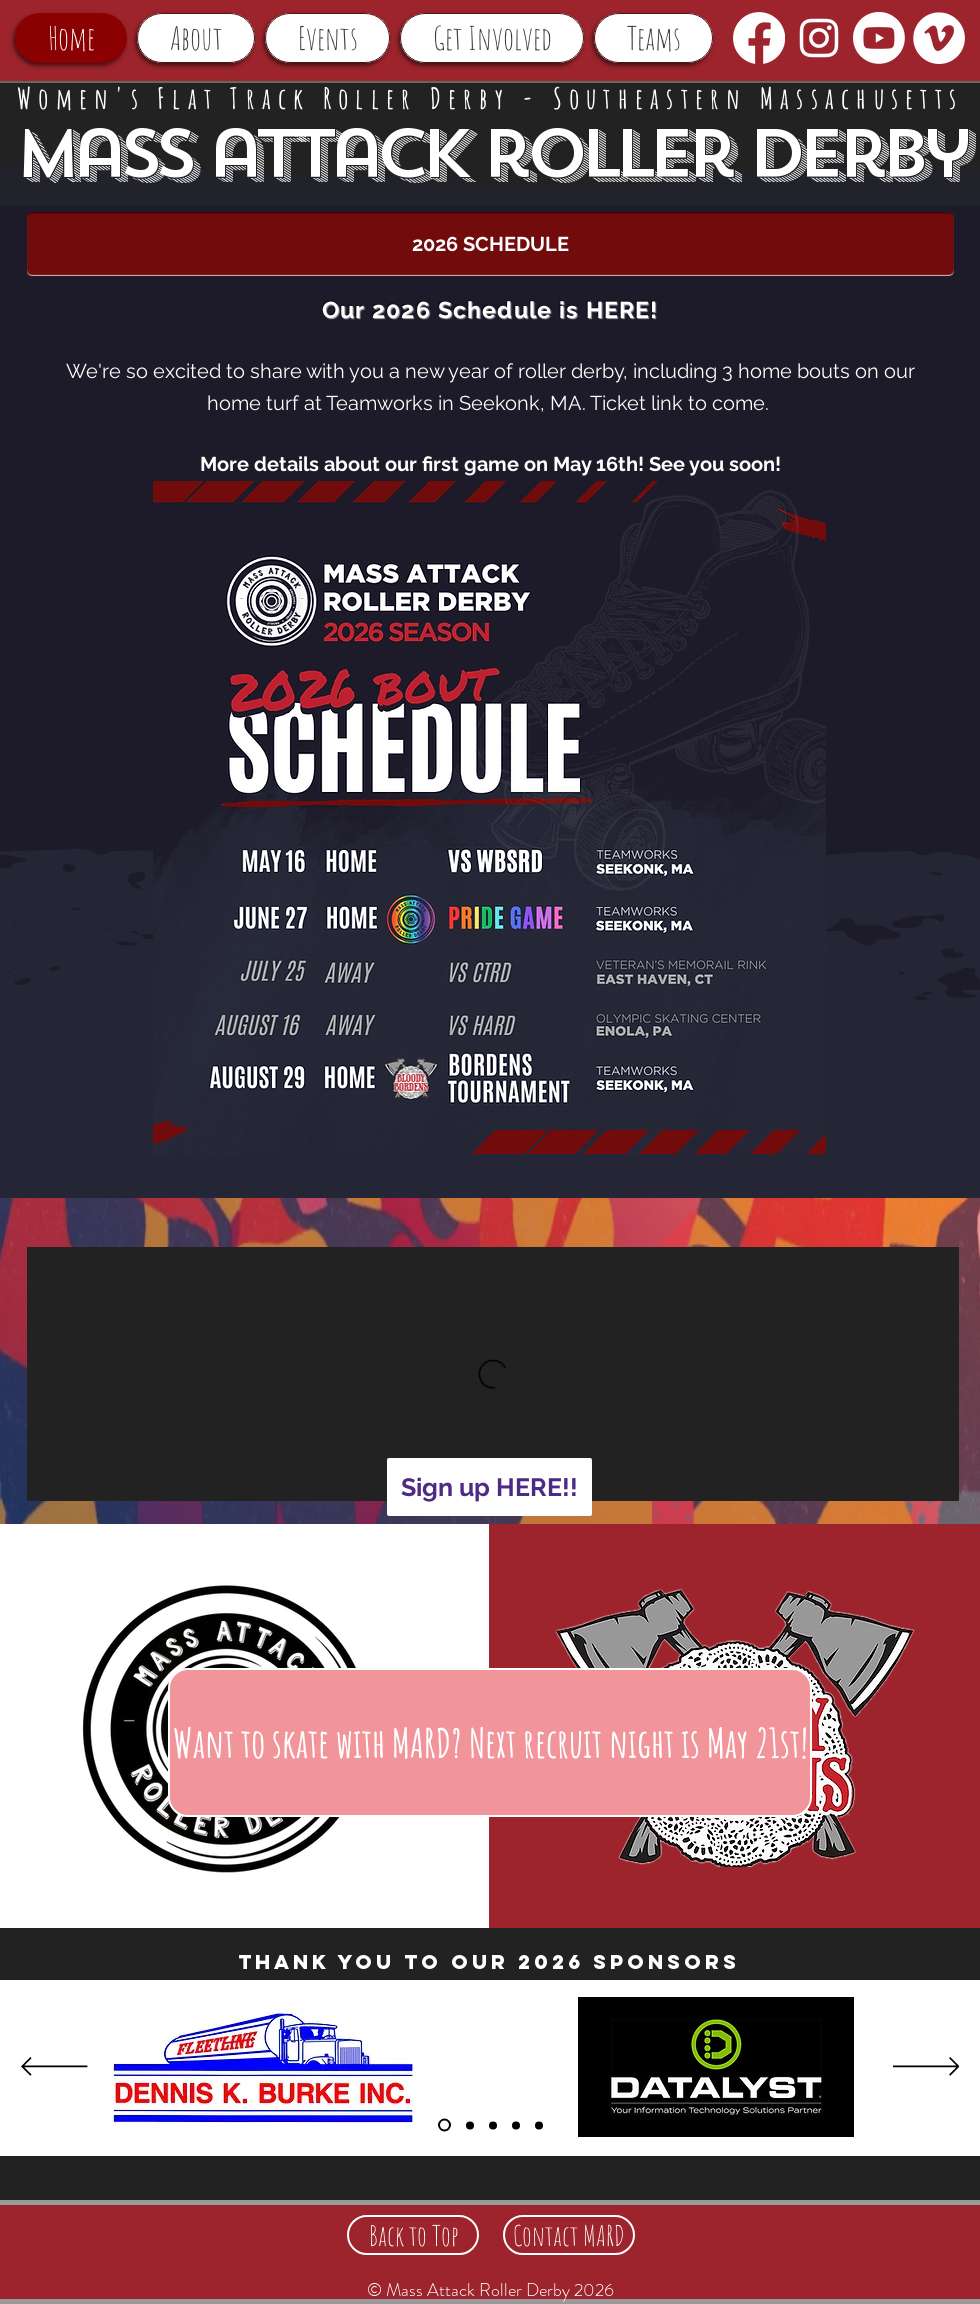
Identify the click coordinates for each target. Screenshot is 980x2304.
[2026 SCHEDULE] (490, 244)
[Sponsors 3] (493, 2125)
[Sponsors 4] (539, 2125)
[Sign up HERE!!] (489, 1487)
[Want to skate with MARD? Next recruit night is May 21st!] (490, 1742)
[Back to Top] (413, 2235)
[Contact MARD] (569, 2235)
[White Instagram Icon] (819, 38)
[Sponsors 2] (470, 2125)
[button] (196, 38)
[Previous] (54, 2068)
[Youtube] (879, 38)
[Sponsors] (444, 2125)
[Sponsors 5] (516, 2125)
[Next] (926, 2068)
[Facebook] (759, 38)
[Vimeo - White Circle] (939, 38)
